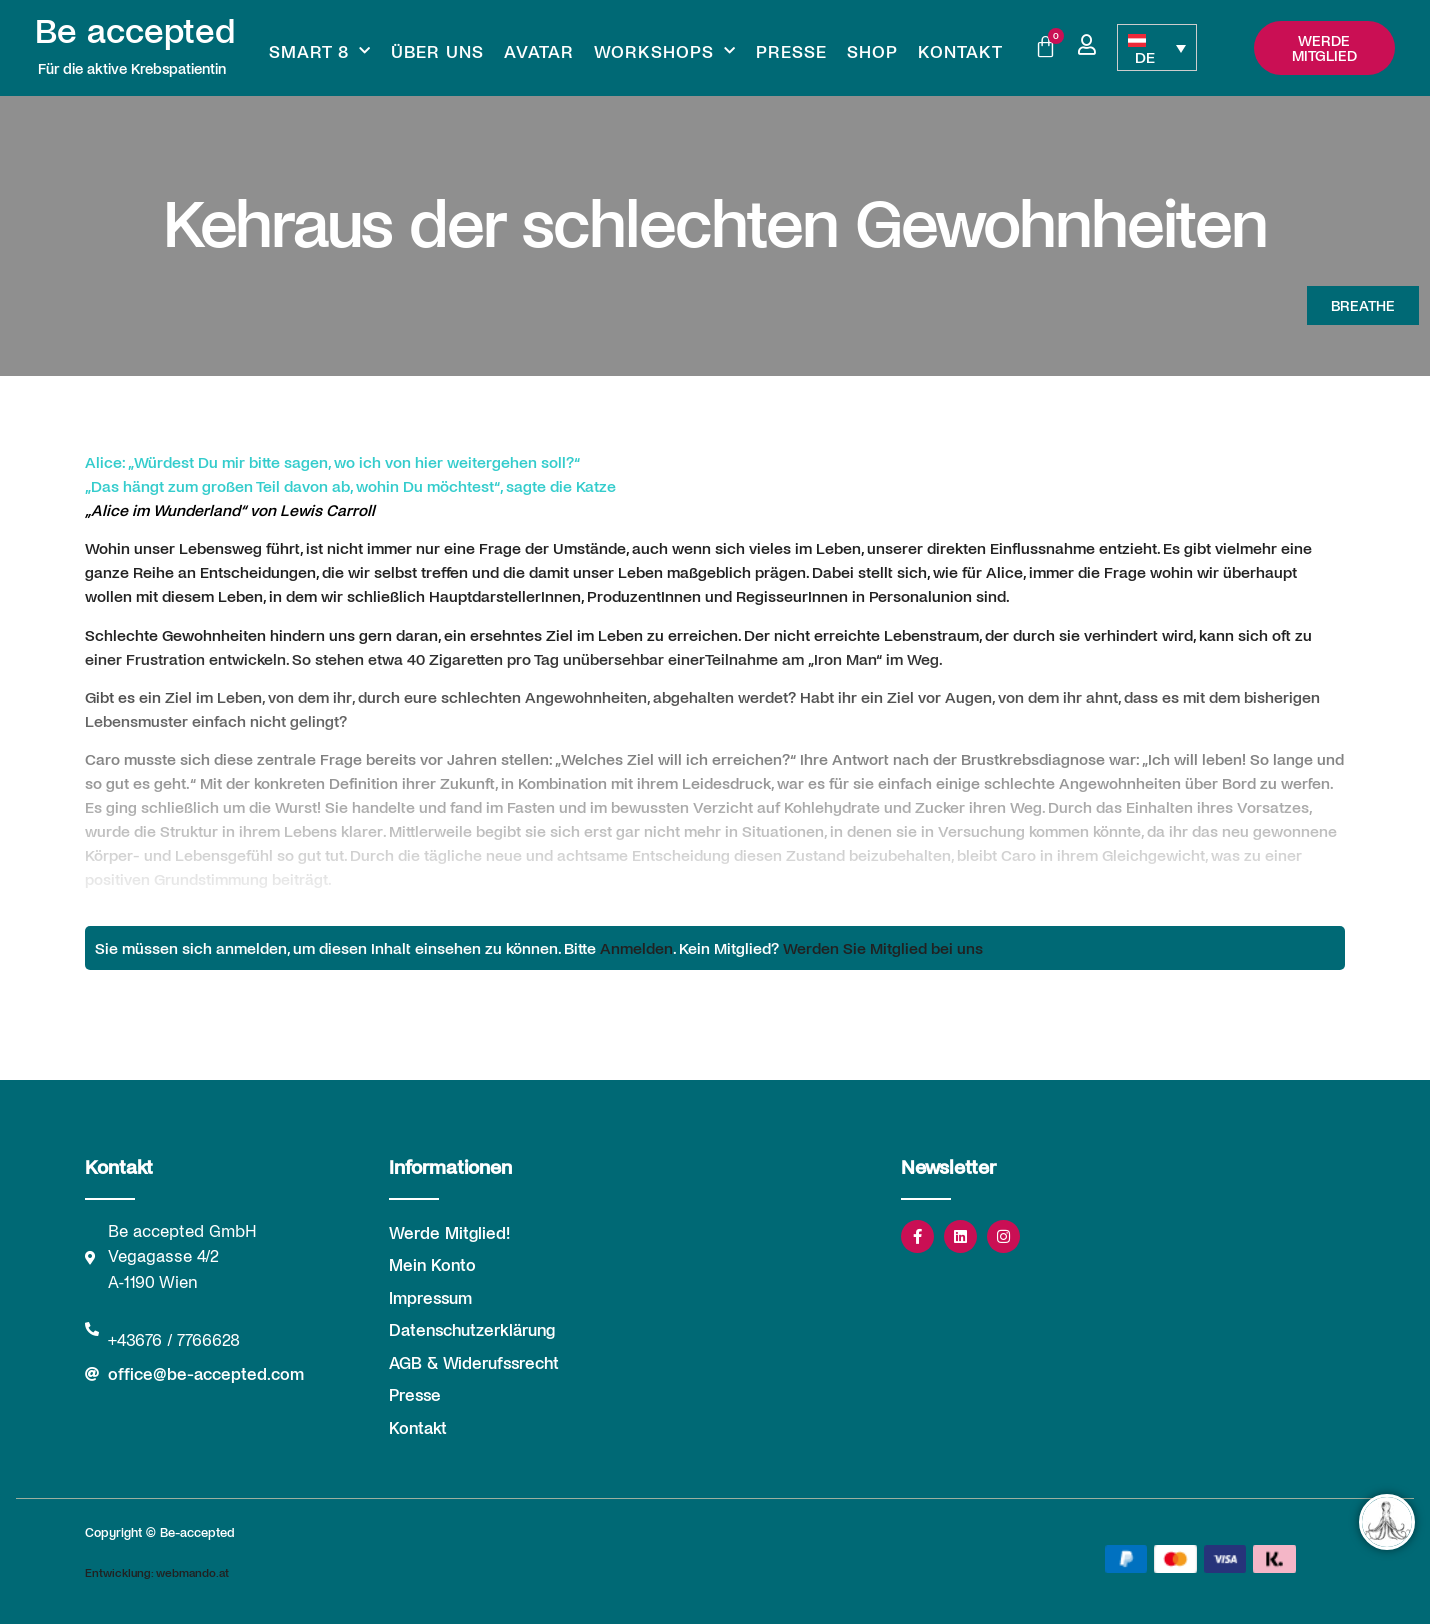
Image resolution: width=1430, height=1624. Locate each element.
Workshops (665, 51)
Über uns (437, 51)
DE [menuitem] (1145, 56)
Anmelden (636, 947)
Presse (791, 51)
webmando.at (192, 1572)
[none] (1157, 47)
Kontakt (960, 51)
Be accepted (135, 29)
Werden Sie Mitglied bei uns (883, 947)
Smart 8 (320, 51)
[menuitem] (1157, 47)
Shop (872, 51)
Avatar (539, 51)
